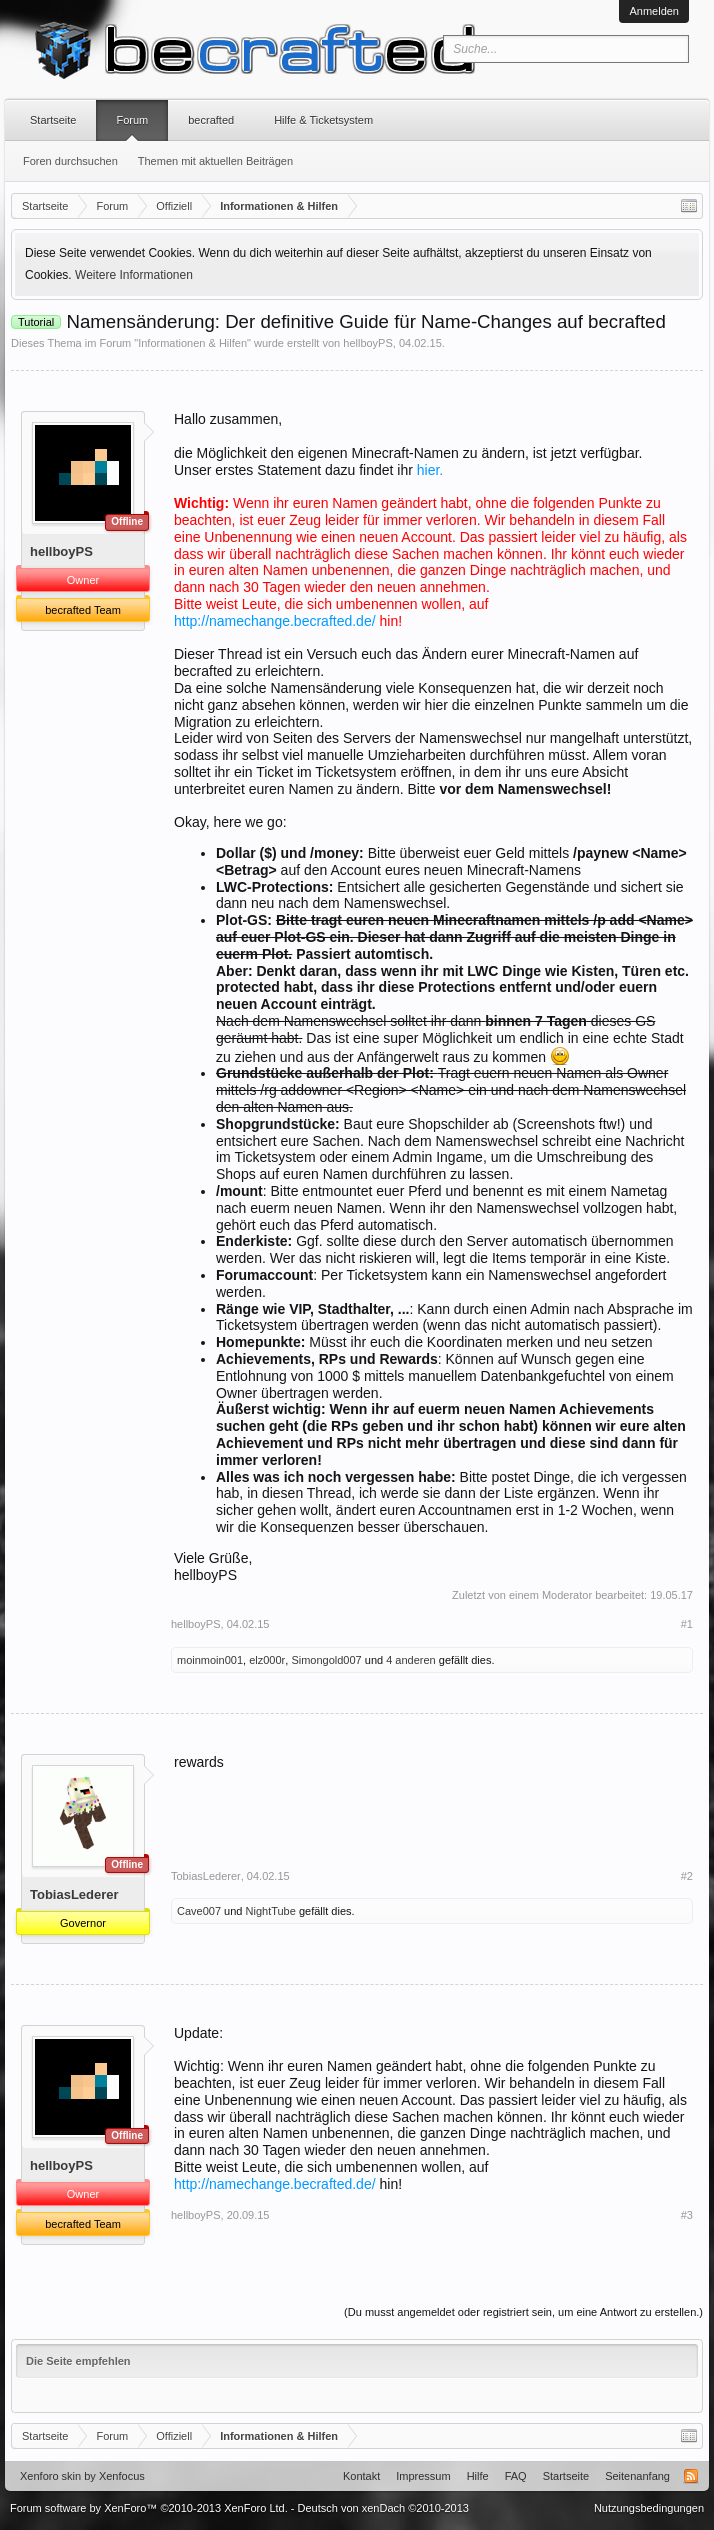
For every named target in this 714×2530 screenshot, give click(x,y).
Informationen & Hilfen (192, 343)
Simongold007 (326, 1660)
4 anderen (411, 1660)
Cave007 (199, 1911)
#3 (687, 2215)
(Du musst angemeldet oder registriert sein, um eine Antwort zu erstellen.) (523, 2312)
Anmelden (654, 11)
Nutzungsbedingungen (649, 2508)
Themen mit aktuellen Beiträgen (215, 161)
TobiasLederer (74, 1894)
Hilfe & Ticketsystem (323, 120)
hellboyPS (368, 343)
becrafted (211, 120)
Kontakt (361, 2476)
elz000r (267, 1660)
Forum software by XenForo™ (149, 2508)
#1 (687, 1624)
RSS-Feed (691, 2476)
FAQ (516, 2476)
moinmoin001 (210, 1660)
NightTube (271, 1911)
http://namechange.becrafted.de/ (275, 621)
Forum (132, 120)
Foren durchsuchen (70, 161)
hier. (430, 470)
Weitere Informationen (134, 275)
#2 (687, 1876)
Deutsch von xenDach (383, 2508)
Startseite (53, 120)
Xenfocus (122, 2476)
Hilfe (478, 2476)
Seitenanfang (637, 2476)
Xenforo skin (50, 2476)
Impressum (423, 2476)
